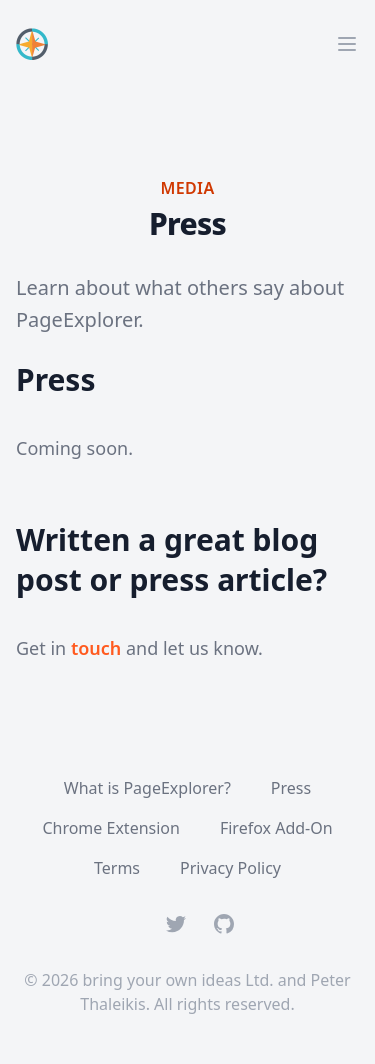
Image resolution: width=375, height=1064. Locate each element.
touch (96, 648)
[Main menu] (347, 44)
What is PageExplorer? (147, 788)
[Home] (36, 44)
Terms (117, 868)
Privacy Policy (230, 868)
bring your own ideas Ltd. (178, 980)
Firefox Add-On (276, 828)
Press (291, 788)
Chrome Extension (111, 828)
